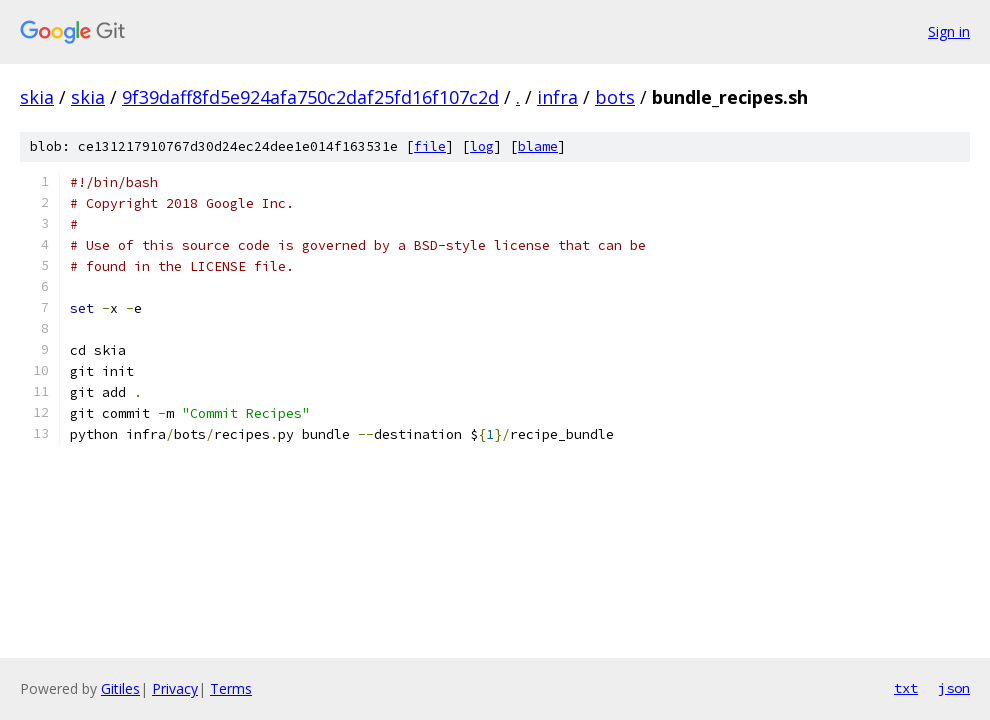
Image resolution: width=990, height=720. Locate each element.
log (482, 146)
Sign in (949, 31)
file (430, 146)
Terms (231, 688)
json (954, 688)
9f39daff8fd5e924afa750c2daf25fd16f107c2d (310, 97)
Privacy (175, 688)
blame (538, 146)
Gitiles (120, 688)
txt (906, 688)
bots (615, 97)
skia (37, 97)
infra (557, 97)
